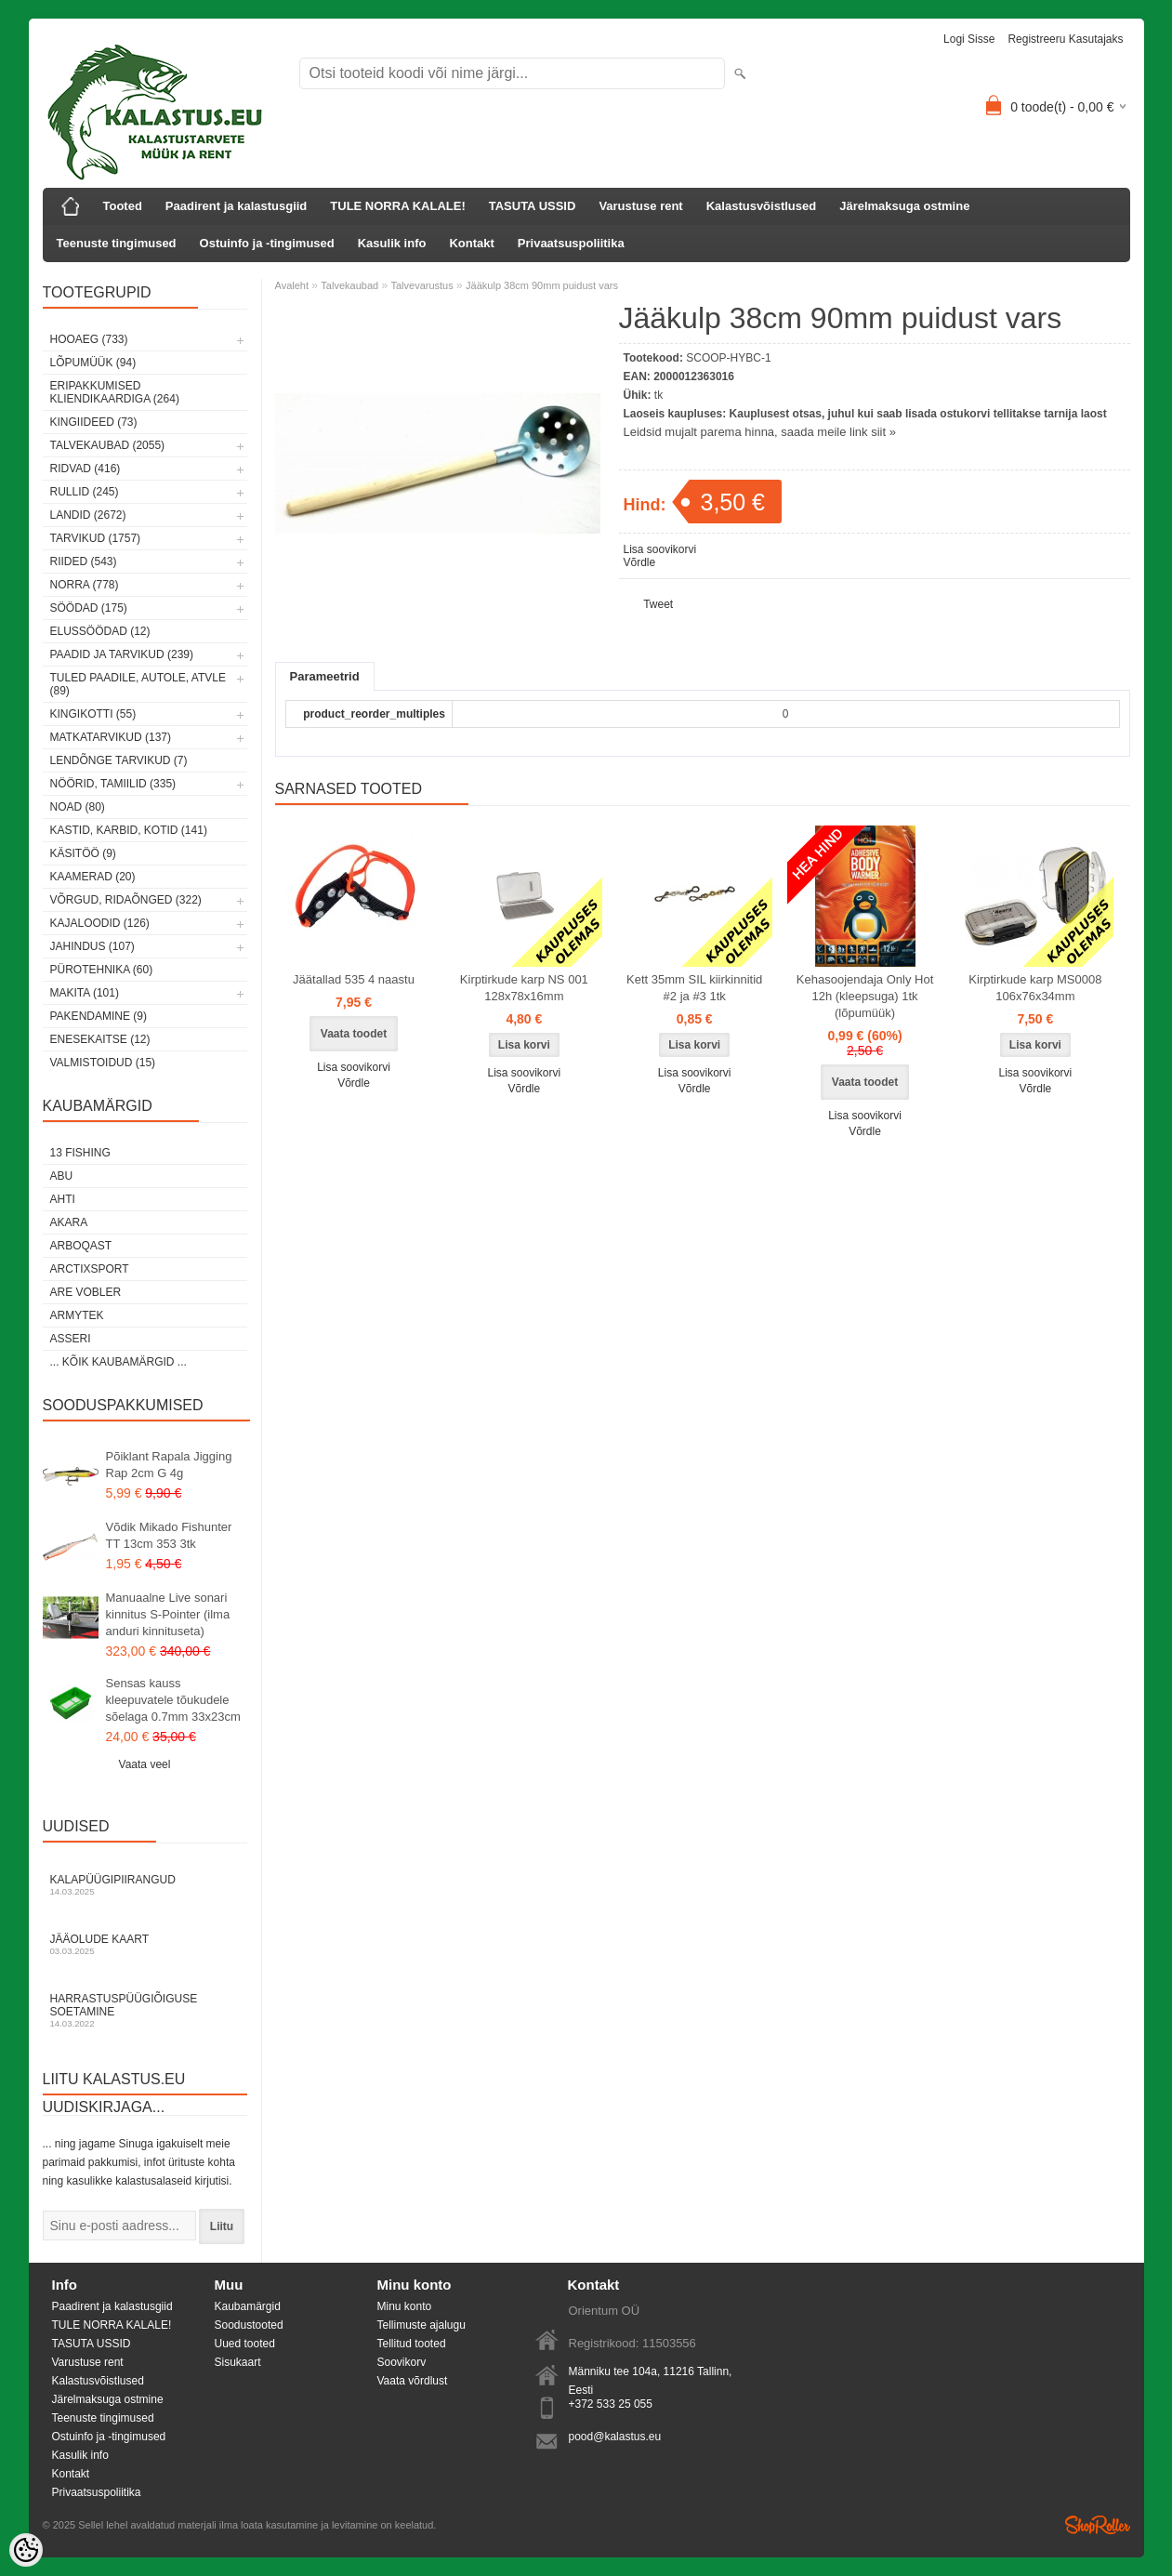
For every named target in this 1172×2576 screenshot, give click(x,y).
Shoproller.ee (1097, 2525)
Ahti (62, 1199)
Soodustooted (249, 2325)
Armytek (77, 1315)
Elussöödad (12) (100, 631)
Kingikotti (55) (93, 713)
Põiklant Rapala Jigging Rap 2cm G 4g (169, 1464)
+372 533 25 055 (610, 2404)
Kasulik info (392, 243)
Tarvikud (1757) (95, 538)
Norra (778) (84, 584)
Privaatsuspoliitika (571, 243)
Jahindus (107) (92, 946)
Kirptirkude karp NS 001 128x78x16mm (524, 987)
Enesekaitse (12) (100, 1039)
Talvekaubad (349, 285)
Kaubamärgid (248, 2306)
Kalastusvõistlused (761, 206)
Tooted (122, 206)
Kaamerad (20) (93, 876)
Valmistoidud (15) (103, 1062)
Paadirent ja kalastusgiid (236, 206)
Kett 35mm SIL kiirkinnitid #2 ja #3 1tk (694, 987)
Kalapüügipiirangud (145, 1884)
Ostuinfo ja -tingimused (267, 243)
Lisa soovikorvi (660, 549)
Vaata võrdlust (412, 2380)
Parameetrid (325, 676)
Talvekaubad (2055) (107, 445)
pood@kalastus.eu (615, 2436)
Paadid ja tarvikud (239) (122, 654)
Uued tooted (245, 2343)
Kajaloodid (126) (100, 923)
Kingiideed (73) (94, 422)
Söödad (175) (88, 607)
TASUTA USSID (532, 206)
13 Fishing (80, 1152)
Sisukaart (238, 2362)
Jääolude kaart (145, 1944)
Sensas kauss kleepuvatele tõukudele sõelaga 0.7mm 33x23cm (173, 1700)
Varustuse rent (640, 206)
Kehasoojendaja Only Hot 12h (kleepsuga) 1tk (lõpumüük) (865, 996)
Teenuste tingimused (117, 243)
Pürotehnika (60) (101, 969)
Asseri (70, 1338)
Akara (69, 1222)
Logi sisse (968, 39)
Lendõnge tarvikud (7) (119, 760)
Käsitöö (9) (83, 853)
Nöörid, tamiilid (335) (113, 783)
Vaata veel (145, 1764)
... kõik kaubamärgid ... (118, 1361)
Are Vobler (86, 1292)
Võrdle (640, 562)
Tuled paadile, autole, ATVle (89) (138, 684)
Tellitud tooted (411, 2343)
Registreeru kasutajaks (1065, 39)
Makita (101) (84, 992)
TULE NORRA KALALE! (397, 206)
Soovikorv (402, 2362)
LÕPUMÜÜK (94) (93, 362)
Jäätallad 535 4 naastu (354, 979)
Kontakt (471, 243)
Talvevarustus (421, 285)
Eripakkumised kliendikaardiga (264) (114, 392)
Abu (61, 1175)
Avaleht (292, 285)
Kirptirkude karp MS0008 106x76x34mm (1034, 987)
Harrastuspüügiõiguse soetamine (145, 2010)
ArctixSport (89, 1268)
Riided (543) (83, 561)
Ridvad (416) (85, 468)
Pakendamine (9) (98, 1016)
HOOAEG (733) (89, 339)
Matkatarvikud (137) (110, 737)
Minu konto (404, 2306)
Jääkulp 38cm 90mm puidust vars (542, 285)
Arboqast (81, 1245)
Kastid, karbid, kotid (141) (128, 830)
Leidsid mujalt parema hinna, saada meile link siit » (760, 432)
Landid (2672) (88, 515)
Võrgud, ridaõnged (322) (126, 899)
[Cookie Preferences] (26, 2550)
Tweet (658, 604)
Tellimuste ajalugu (421, 2325)
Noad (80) (77, 806)
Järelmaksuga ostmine (904, 206)
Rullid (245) (84, 491)
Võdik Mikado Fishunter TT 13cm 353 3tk (169, 1535)
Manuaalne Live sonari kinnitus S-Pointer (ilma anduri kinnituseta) (168, 1614)
